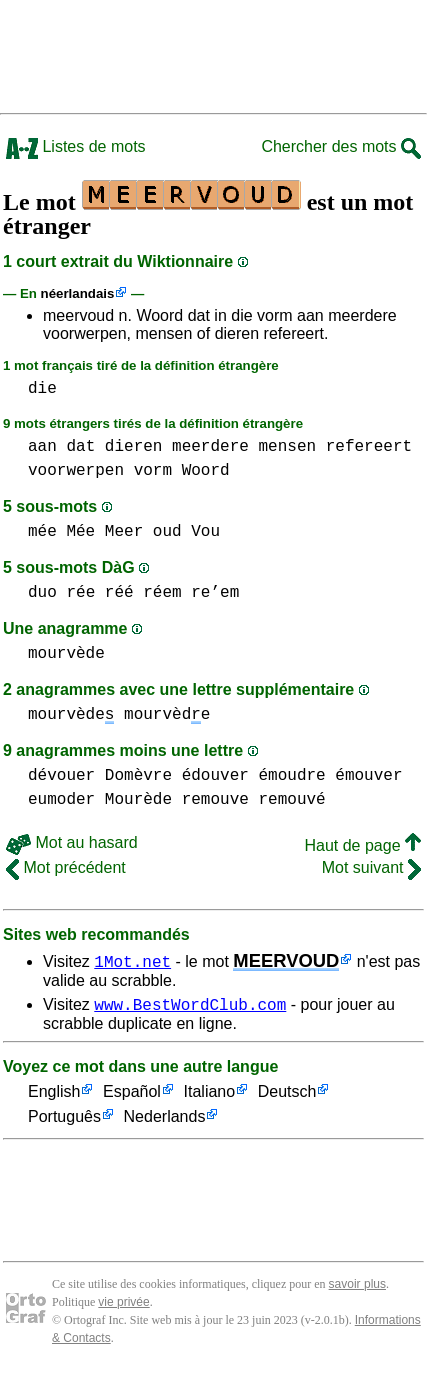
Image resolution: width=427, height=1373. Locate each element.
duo (42, 593)
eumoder (61, 800)
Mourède (138, 800)
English (54, 1095)
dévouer (61, 776)
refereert (369, 447)
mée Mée (61, 532)
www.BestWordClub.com (190, 1007)
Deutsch (287, 1095)
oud (167, 532)
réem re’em (191, 593)
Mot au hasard (72, 842)
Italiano (210, 1095)
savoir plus (357, 1287)
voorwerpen (76, 471)
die (42, 389)
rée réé (99, 593)
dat (80, 447)
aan (42, 447)
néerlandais (78, 293)
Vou (205, 532)
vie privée (123, 1305)
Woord (206, 471)
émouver (368, 776)
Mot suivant (371, 867)
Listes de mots (76, 146)
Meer (124, 532)
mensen (287, 447)
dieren (134, 447)
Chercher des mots (341, 146)
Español (132, 1095)
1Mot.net (132, 961)
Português (64, 1120)
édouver (215, 776)
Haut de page (362, 845)
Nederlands (165, 1120)
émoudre (291, 776)
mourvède (66, 654)
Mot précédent (66, 867)
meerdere (210, 447)
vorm (153, 471)
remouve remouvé (254, 800)
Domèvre (138, 776)
